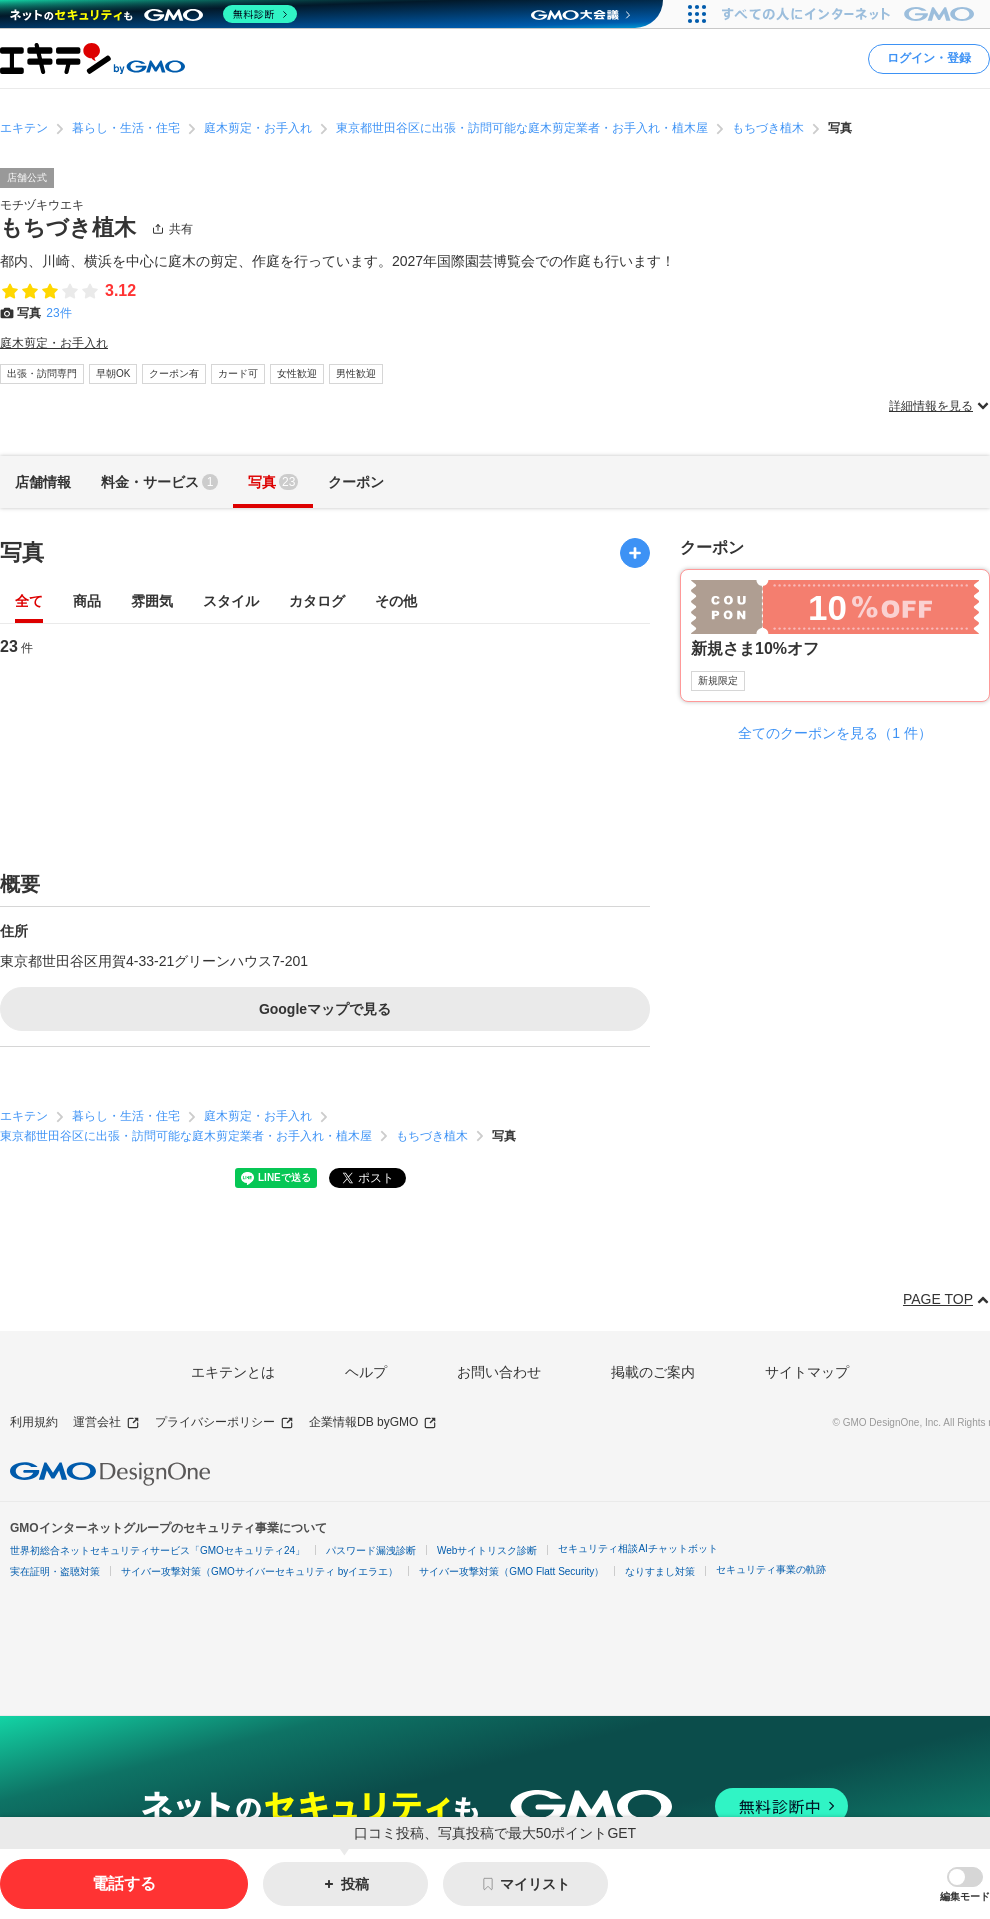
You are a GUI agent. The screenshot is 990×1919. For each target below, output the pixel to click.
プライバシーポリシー (224, 1422)
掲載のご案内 (653, 1372)
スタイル (231, 602)
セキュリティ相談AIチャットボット (637, 1548)
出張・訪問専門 (42, 373)
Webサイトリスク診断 (487, 1550)
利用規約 (34, 1422)
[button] (965, 1884)
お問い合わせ (499, 1372)
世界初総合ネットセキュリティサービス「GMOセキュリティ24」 (157, 1550)
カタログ (317, 602)
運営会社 (106, 1422)
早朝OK (113, 373)
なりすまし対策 (660, 1571)
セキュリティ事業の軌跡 (771, 1569)
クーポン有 (174, 373)
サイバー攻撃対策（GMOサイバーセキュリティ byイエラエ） (259, 1571)
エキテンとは (233, 1372)
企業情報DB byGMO (373, 1422)
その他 (396, 602)
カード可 (238, 373)
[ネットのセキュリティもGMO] (153, 14)
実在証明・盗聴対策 (55, 1571)
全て (29, 602)
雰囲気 (152, 602)
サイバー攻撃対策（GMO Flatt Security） (511, 1571)
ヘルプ (366, 1372)
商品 (87, 602)
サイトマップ (807, 1372)
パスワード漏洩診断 (371, 1550)
